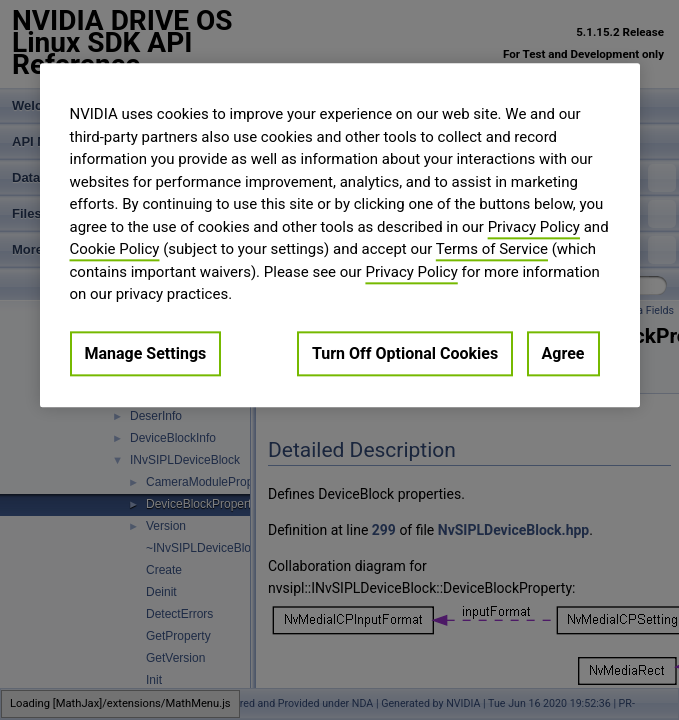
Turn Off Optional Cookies (405, 353)
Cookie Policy (115, 249)
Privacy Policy (534, 227)
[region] (340, 235)
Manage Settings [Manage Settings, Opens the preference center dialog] (146, 353)
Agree (563, 353)
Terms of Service (492, 249)
